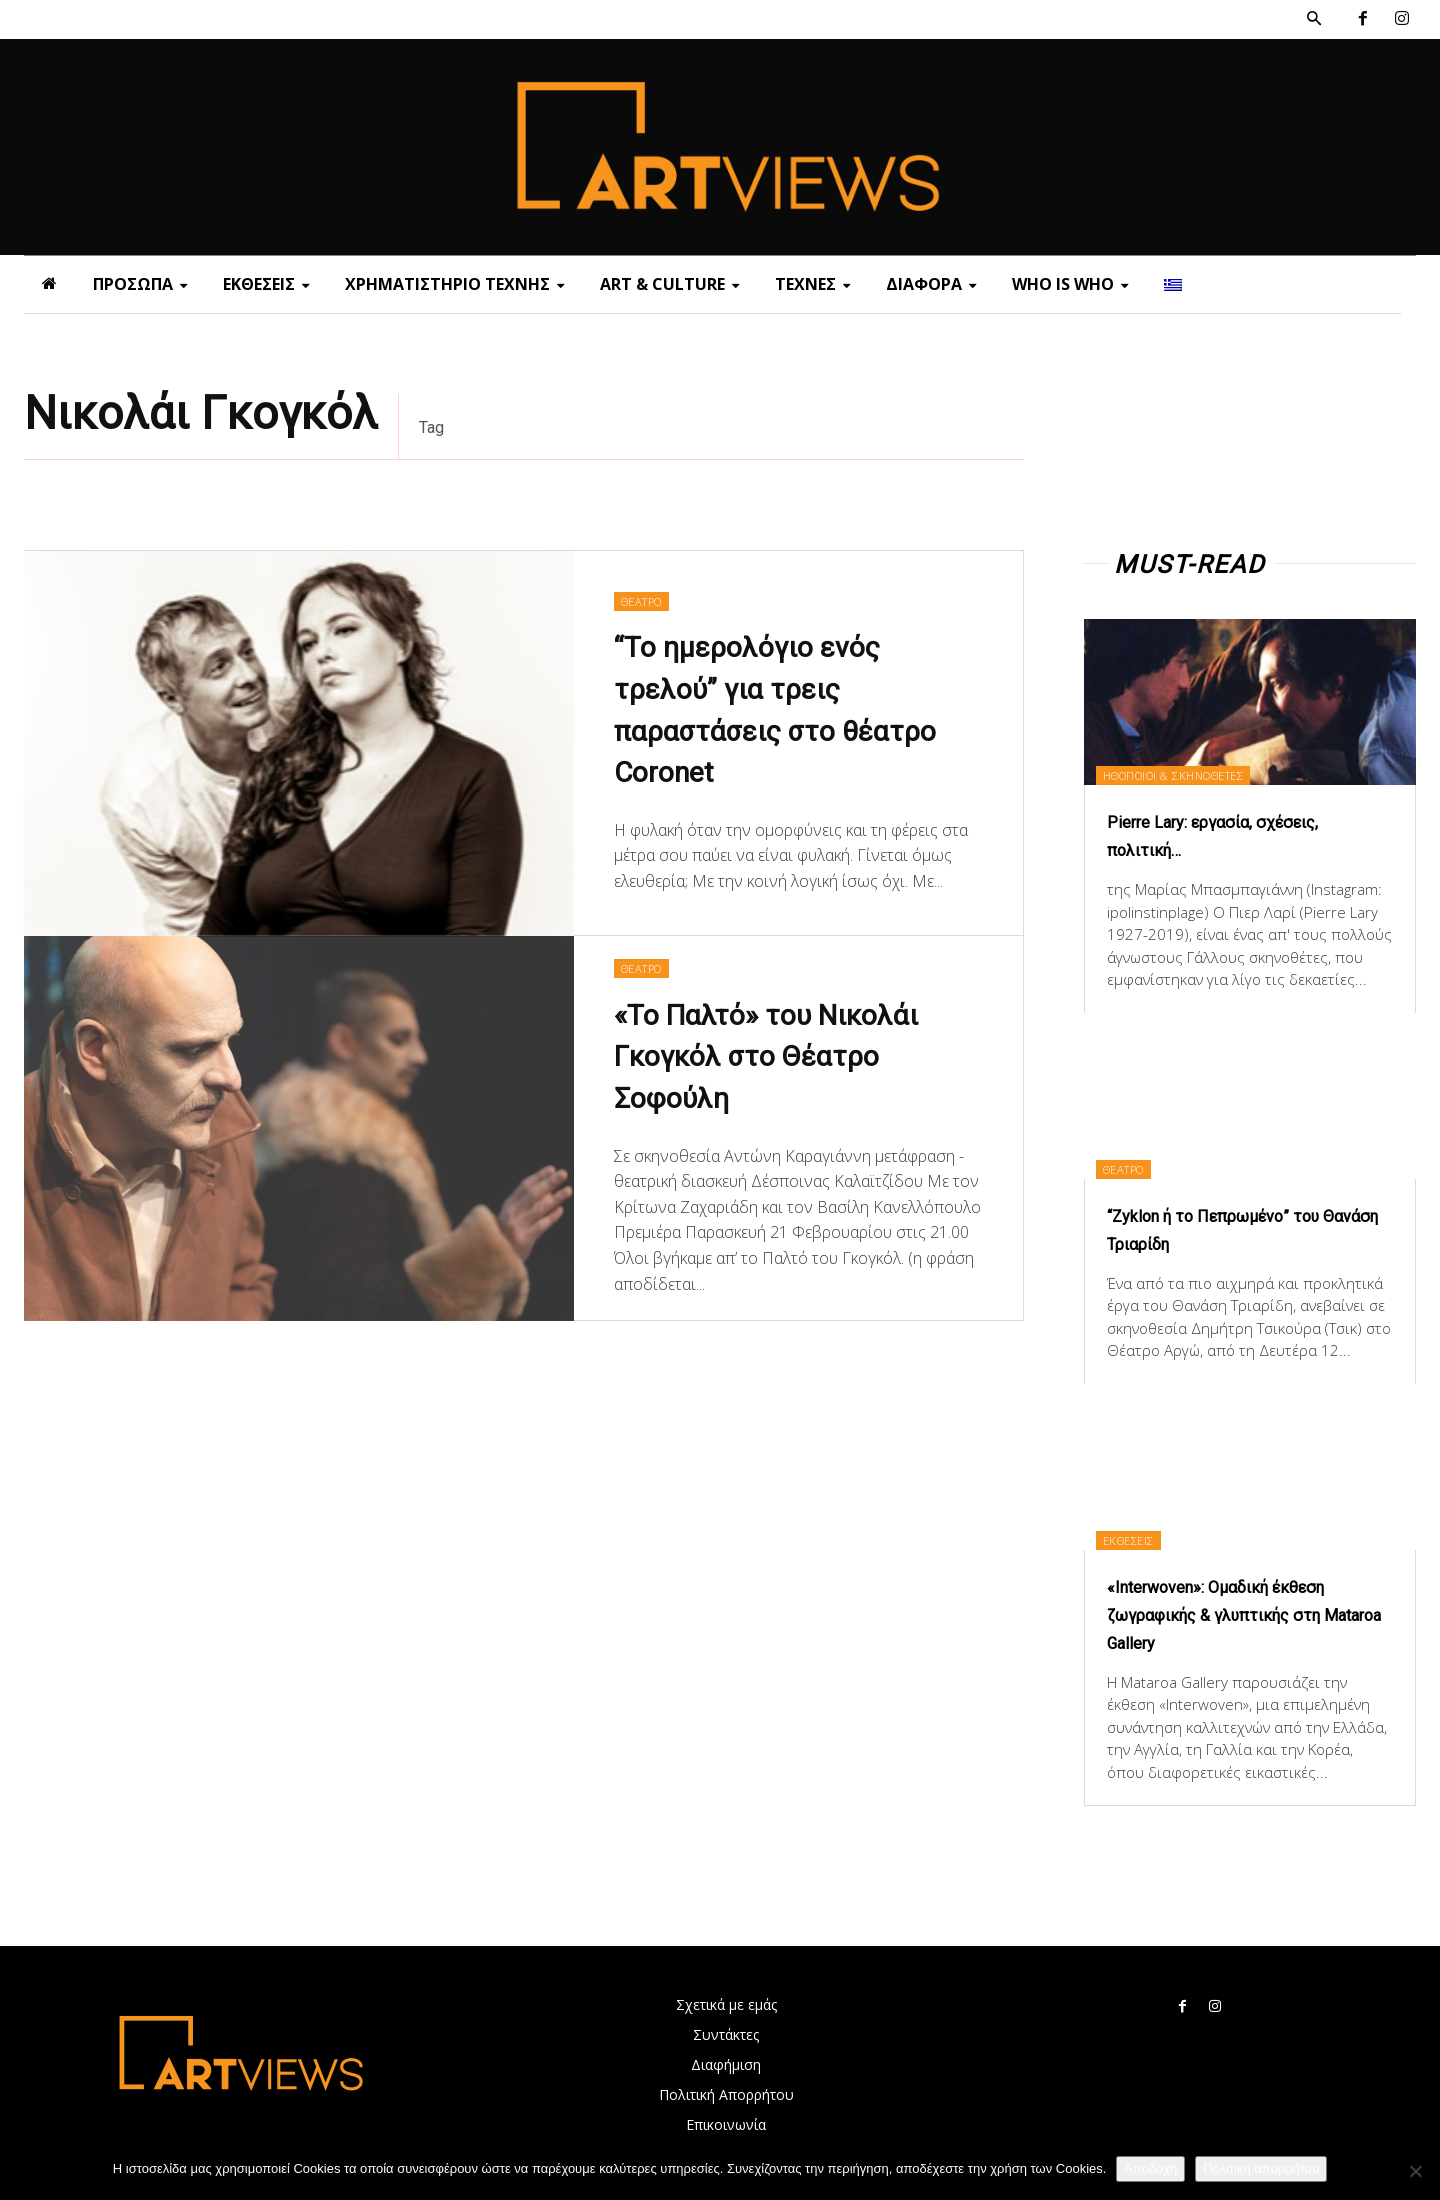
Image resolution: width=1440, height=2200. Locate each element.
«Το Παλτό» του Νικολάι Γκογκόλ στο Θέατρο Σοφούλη (786, 1058)
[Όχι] (1415, 2171)
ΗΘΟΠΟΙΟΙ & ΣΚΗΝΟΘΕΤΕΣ (1199, 773)
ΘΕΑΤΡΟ (646, 598)
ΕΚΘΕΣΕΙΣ (1143, 1538)
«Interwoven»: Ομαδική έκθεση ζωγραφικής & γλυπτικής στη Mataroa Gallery (1245, 1614)
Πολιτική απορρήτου (1261, 2168)
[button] (1314, 19)
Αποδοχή (1150, 2168)
